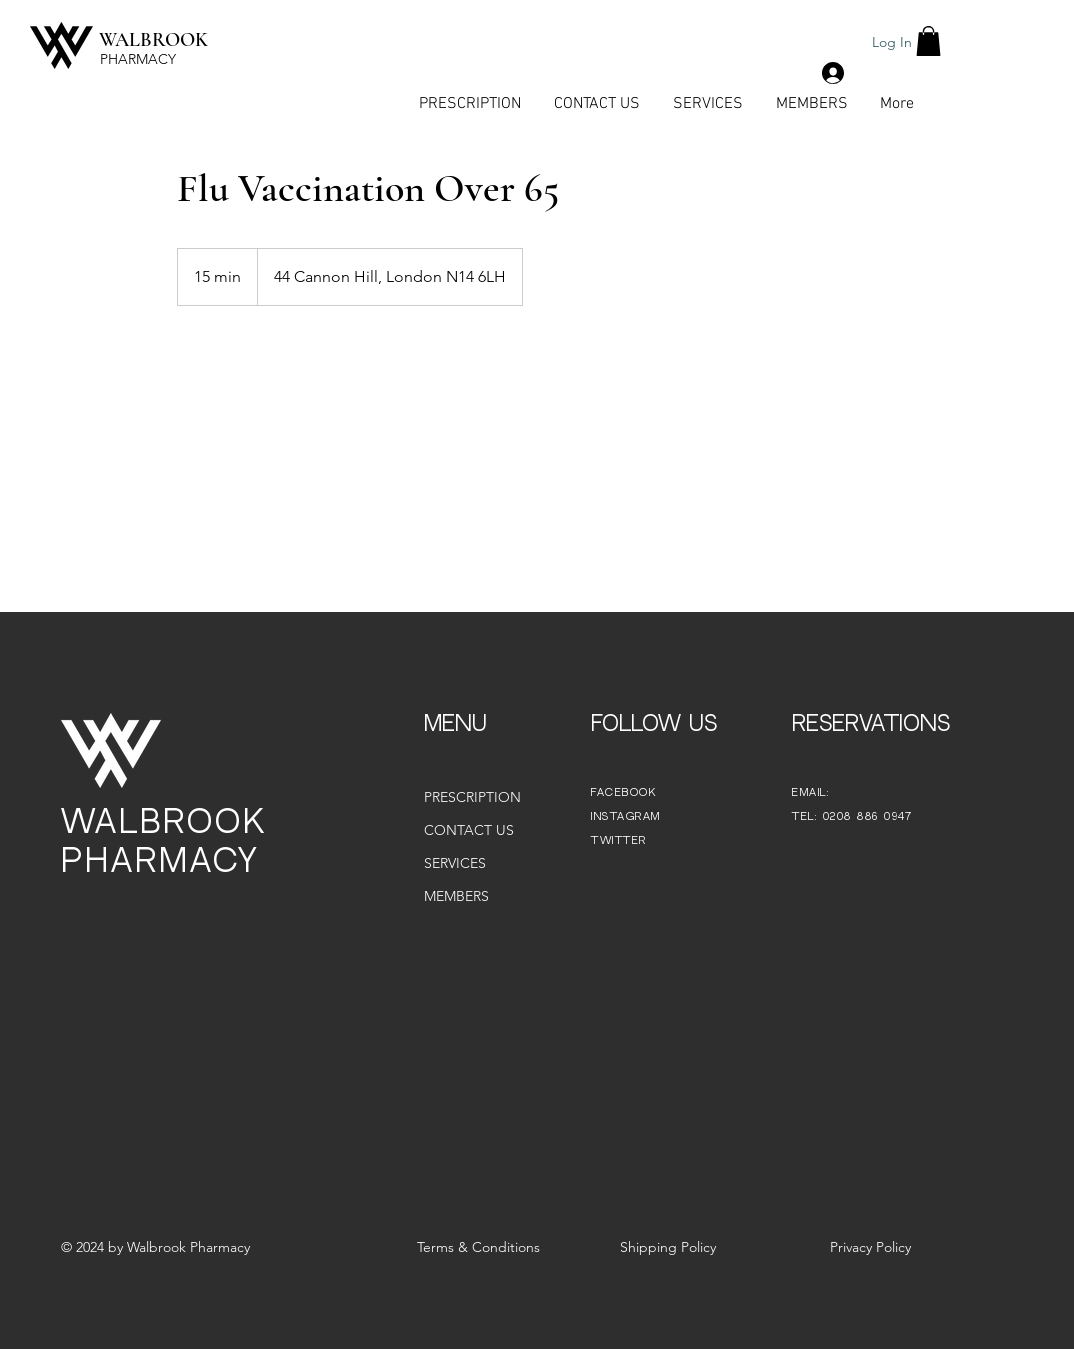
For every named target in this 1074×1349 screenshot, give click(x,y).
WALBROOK (153, 40)
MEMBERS (456, 896)
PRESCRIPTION (472, 797)
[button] (928, 41)
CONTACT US (469, 830)
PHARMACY (138, 59)
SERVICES (455, 863)
